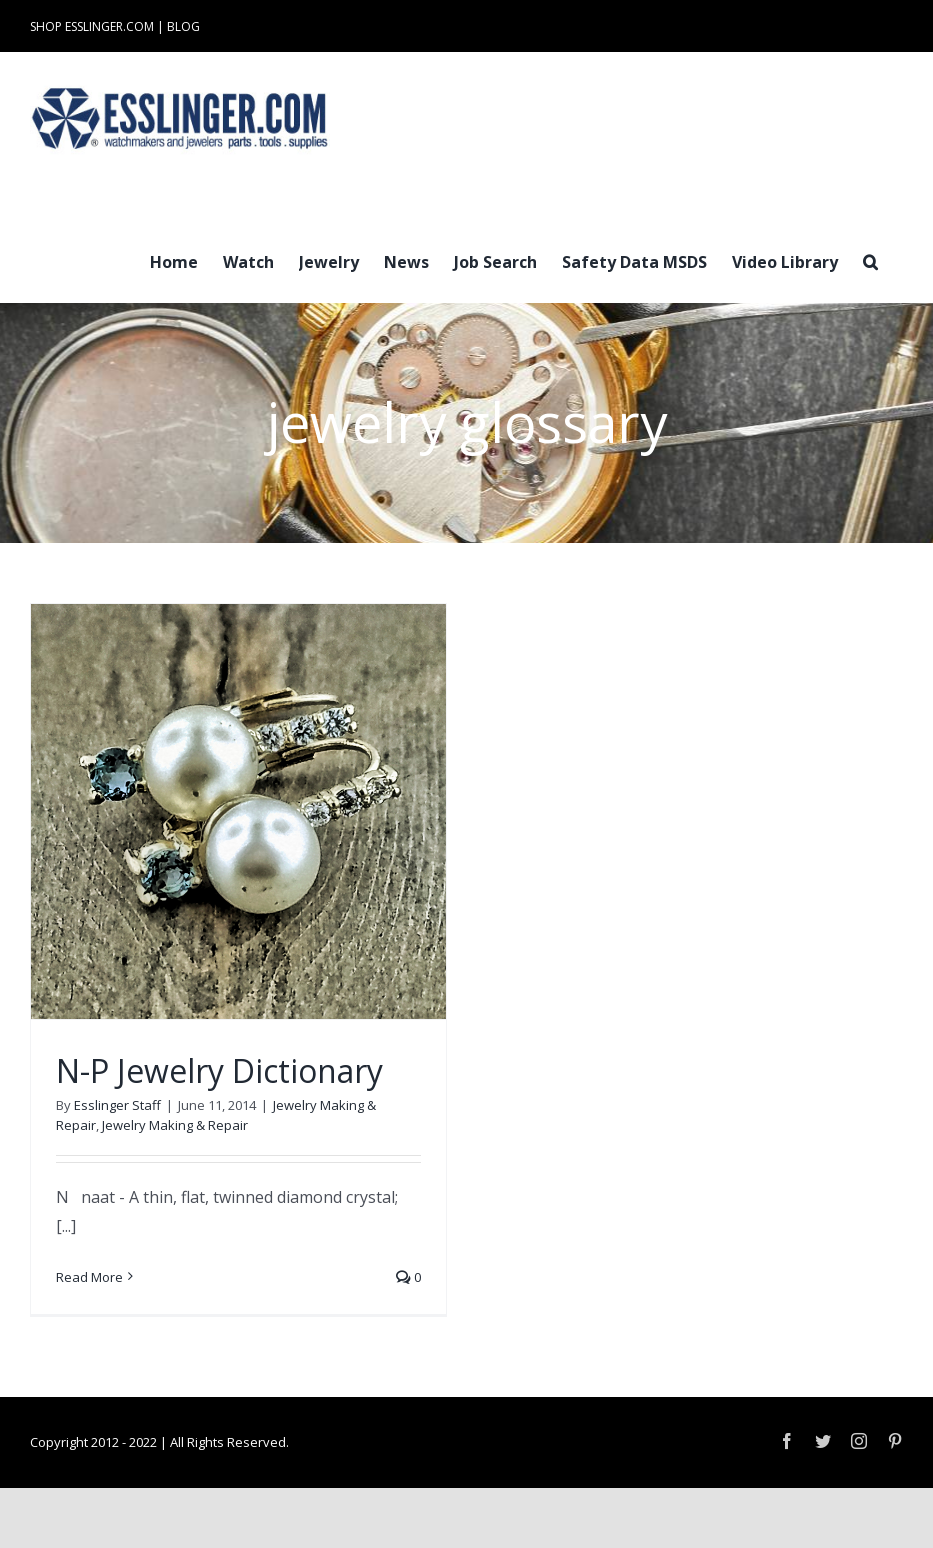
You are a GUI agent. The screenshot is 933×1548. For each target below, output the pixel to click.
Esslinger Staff (117, 1105)
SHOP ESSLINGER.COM (92, 26)
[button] (870, 260)
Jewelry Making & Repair (175, 1125)
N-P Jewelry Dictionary (219, 1070)
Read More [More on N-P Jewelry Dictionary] (89, 1277)
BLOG (183, 26)
